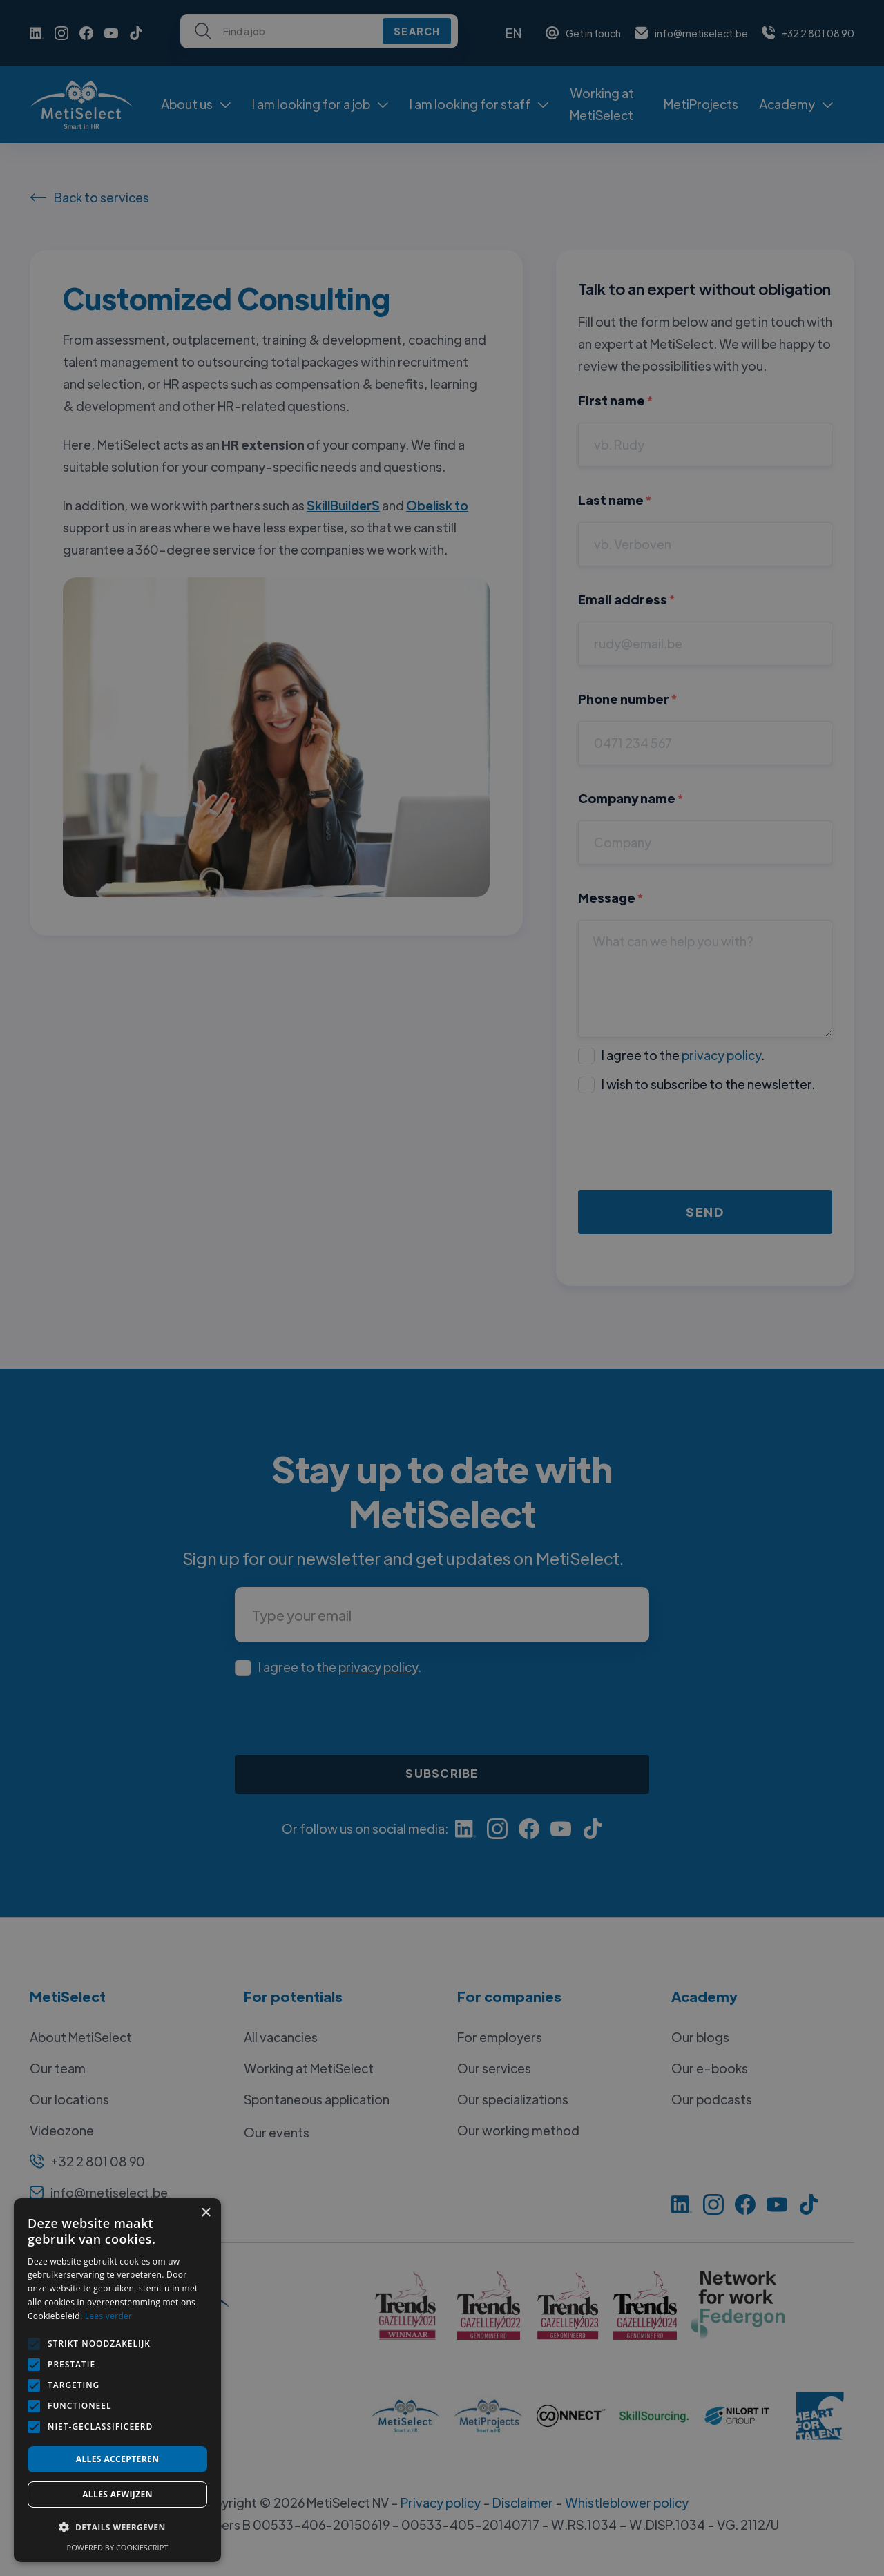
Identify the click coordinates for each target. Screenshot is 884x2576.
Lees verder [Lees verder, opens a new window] (109, 2316)
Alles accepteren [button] (118, 2459)
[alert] (442, 1288)
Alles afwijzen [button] (117, 2494)
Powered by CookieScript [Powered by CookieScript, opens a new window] (118, 2547)
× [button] (205, 2213)
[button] (117, 2528)
